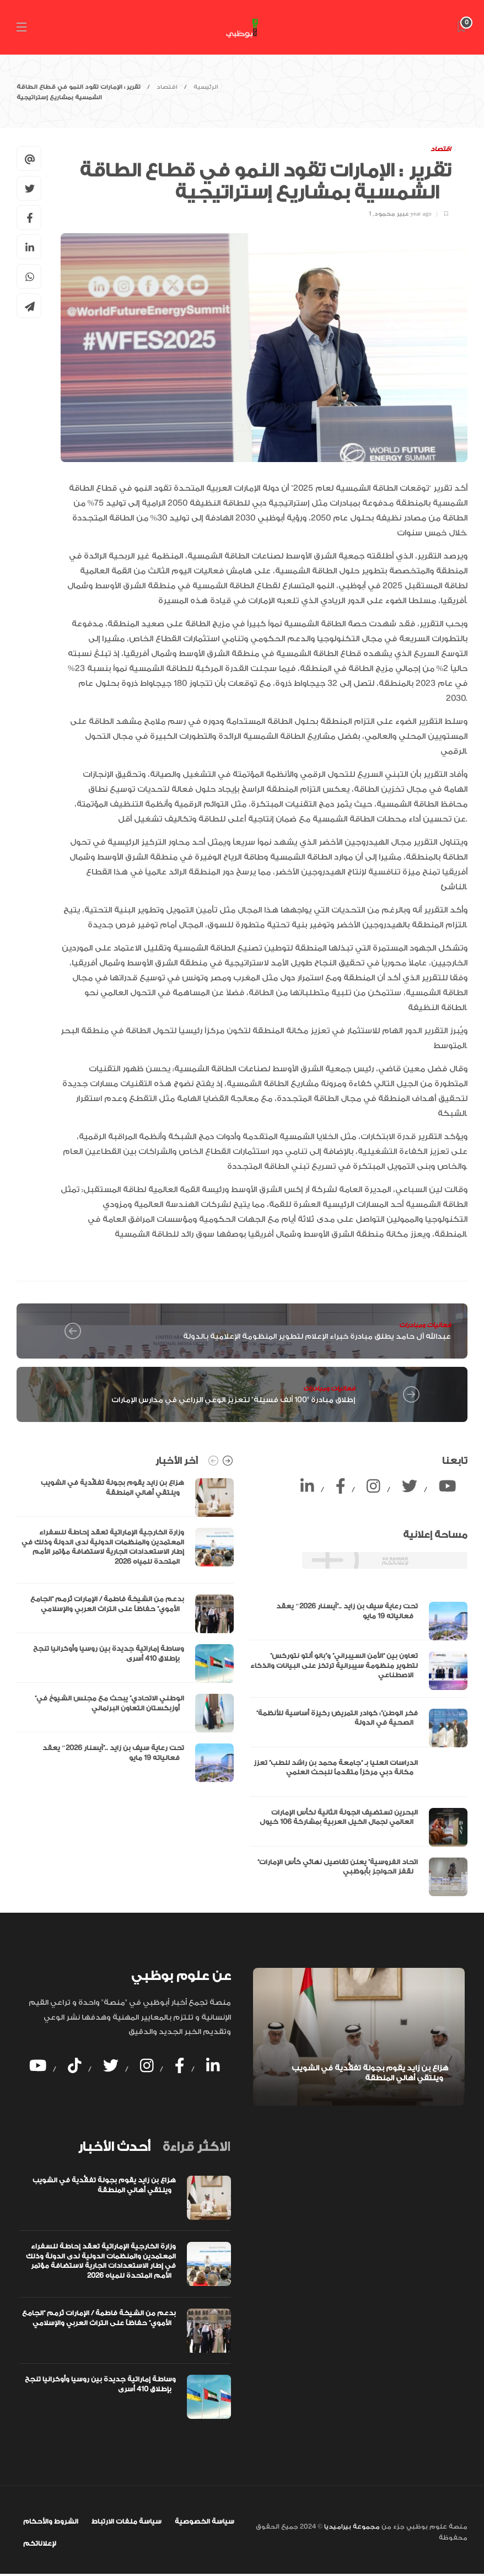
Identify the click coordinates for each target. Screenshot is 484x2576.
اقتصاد (167, 87)
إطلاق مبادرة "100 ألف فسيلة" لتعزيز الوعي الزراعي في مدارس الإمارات (233, 1400)
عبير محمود (391, 214)
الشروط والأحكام (50, 2521)
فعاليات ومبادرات (425, 1325)
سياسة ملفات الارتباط (127, 2521)
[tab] (114, 2147)
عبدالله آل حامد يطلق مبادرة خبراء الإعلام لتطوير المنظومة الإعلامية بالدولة (317, 1336)
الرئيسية (205, 87)
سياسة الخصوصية (204, 2521)
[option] (125, 1630)
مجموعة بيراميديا (351, 2526)
